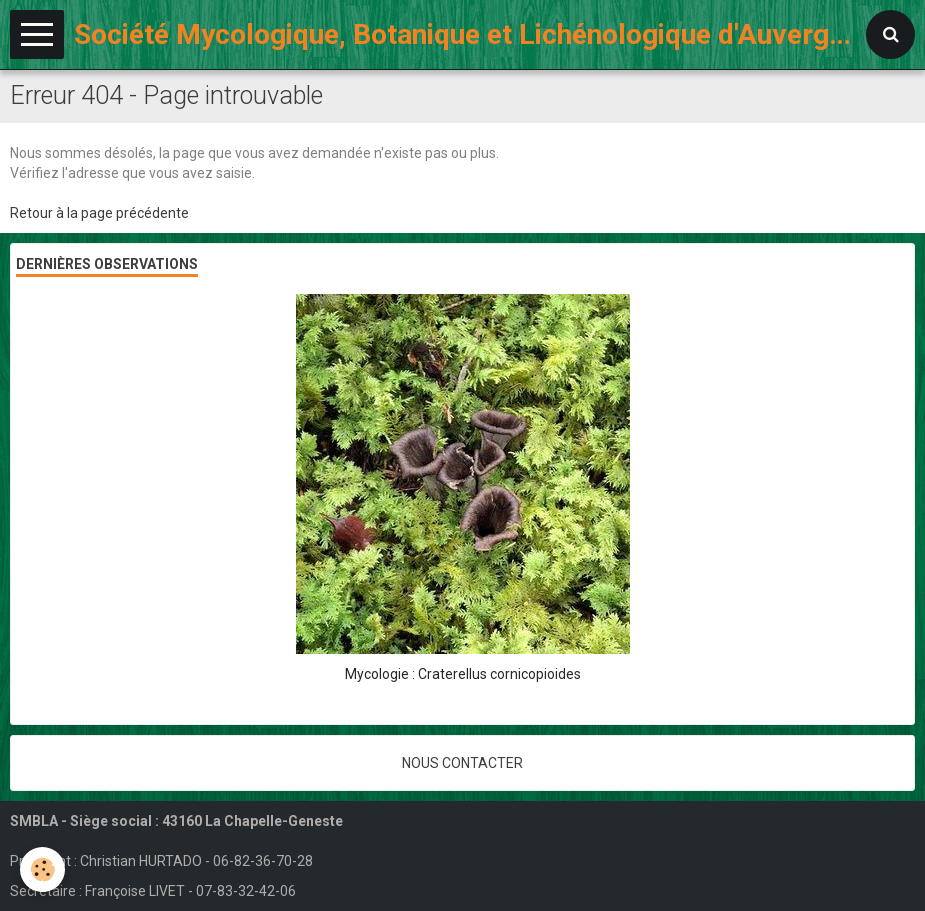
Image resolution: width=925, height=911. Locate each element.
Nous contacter (462, 763)
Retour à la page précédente (99, 213)
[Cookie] (42, 869)
